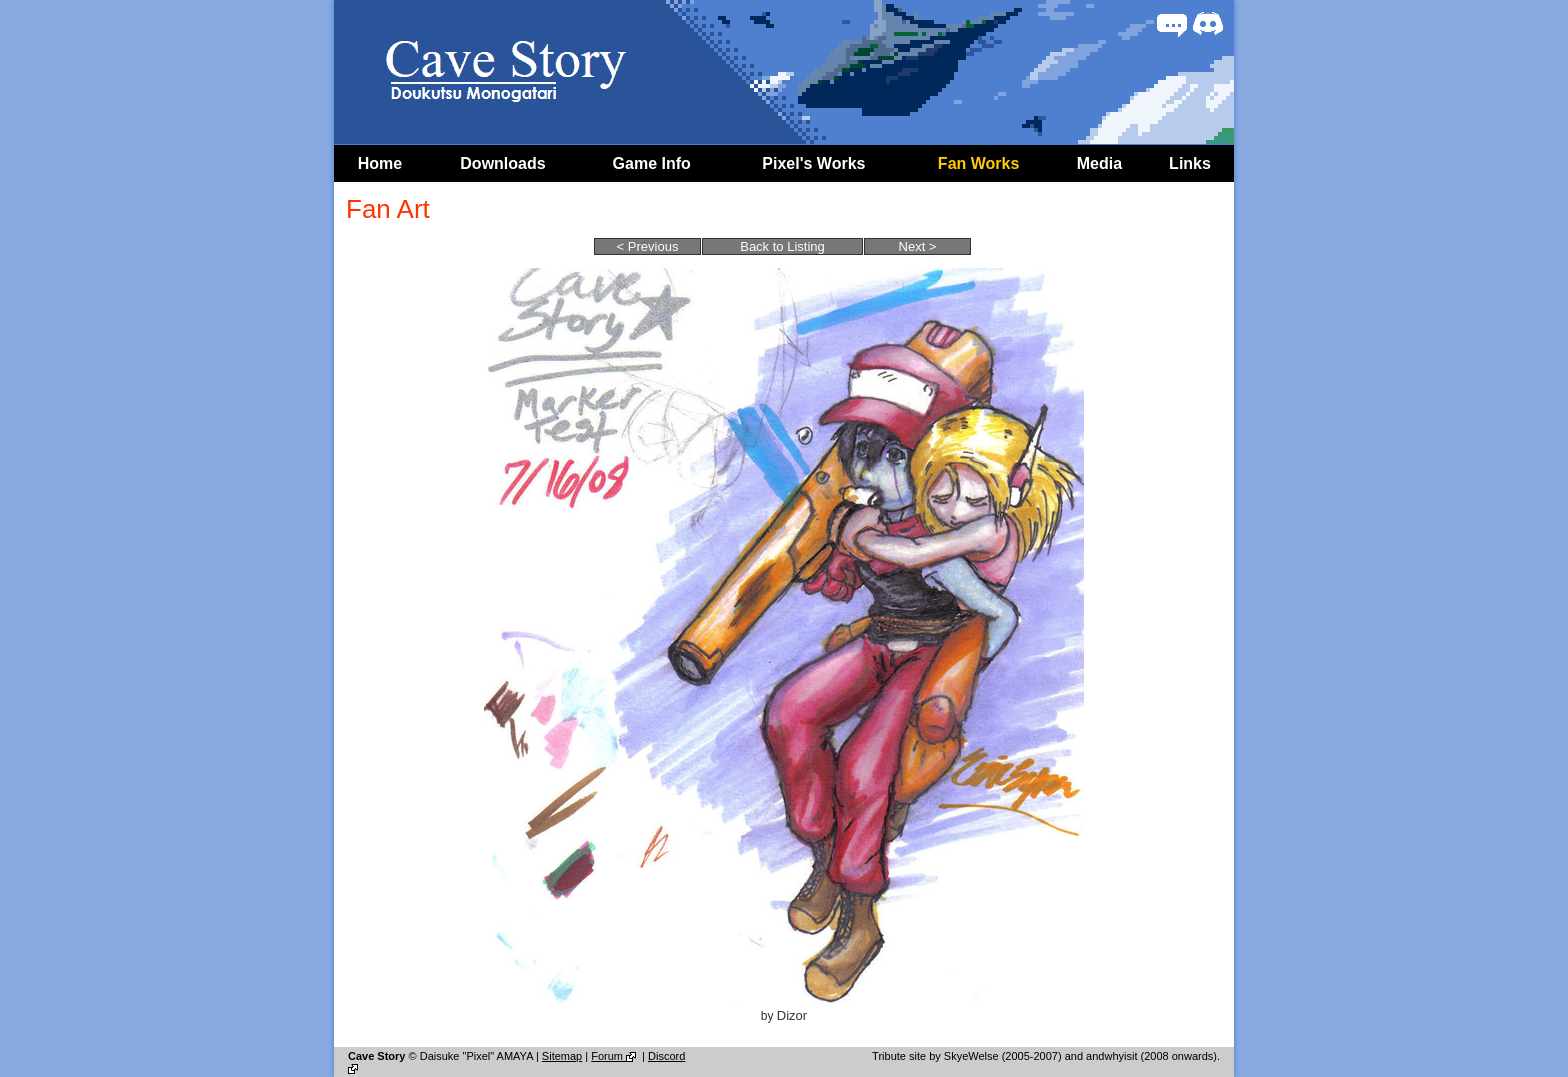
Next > (918, 246)
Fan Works (979, 163)
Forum (615, 1056)
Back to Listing (782, 246)
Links (1190, 163)
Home (380, 163)
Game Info (652, 163)
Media (1099, 163)
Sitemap (562, 1056)
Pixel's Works (813, 163)
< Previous (648, 246)
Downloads (502, 163)
